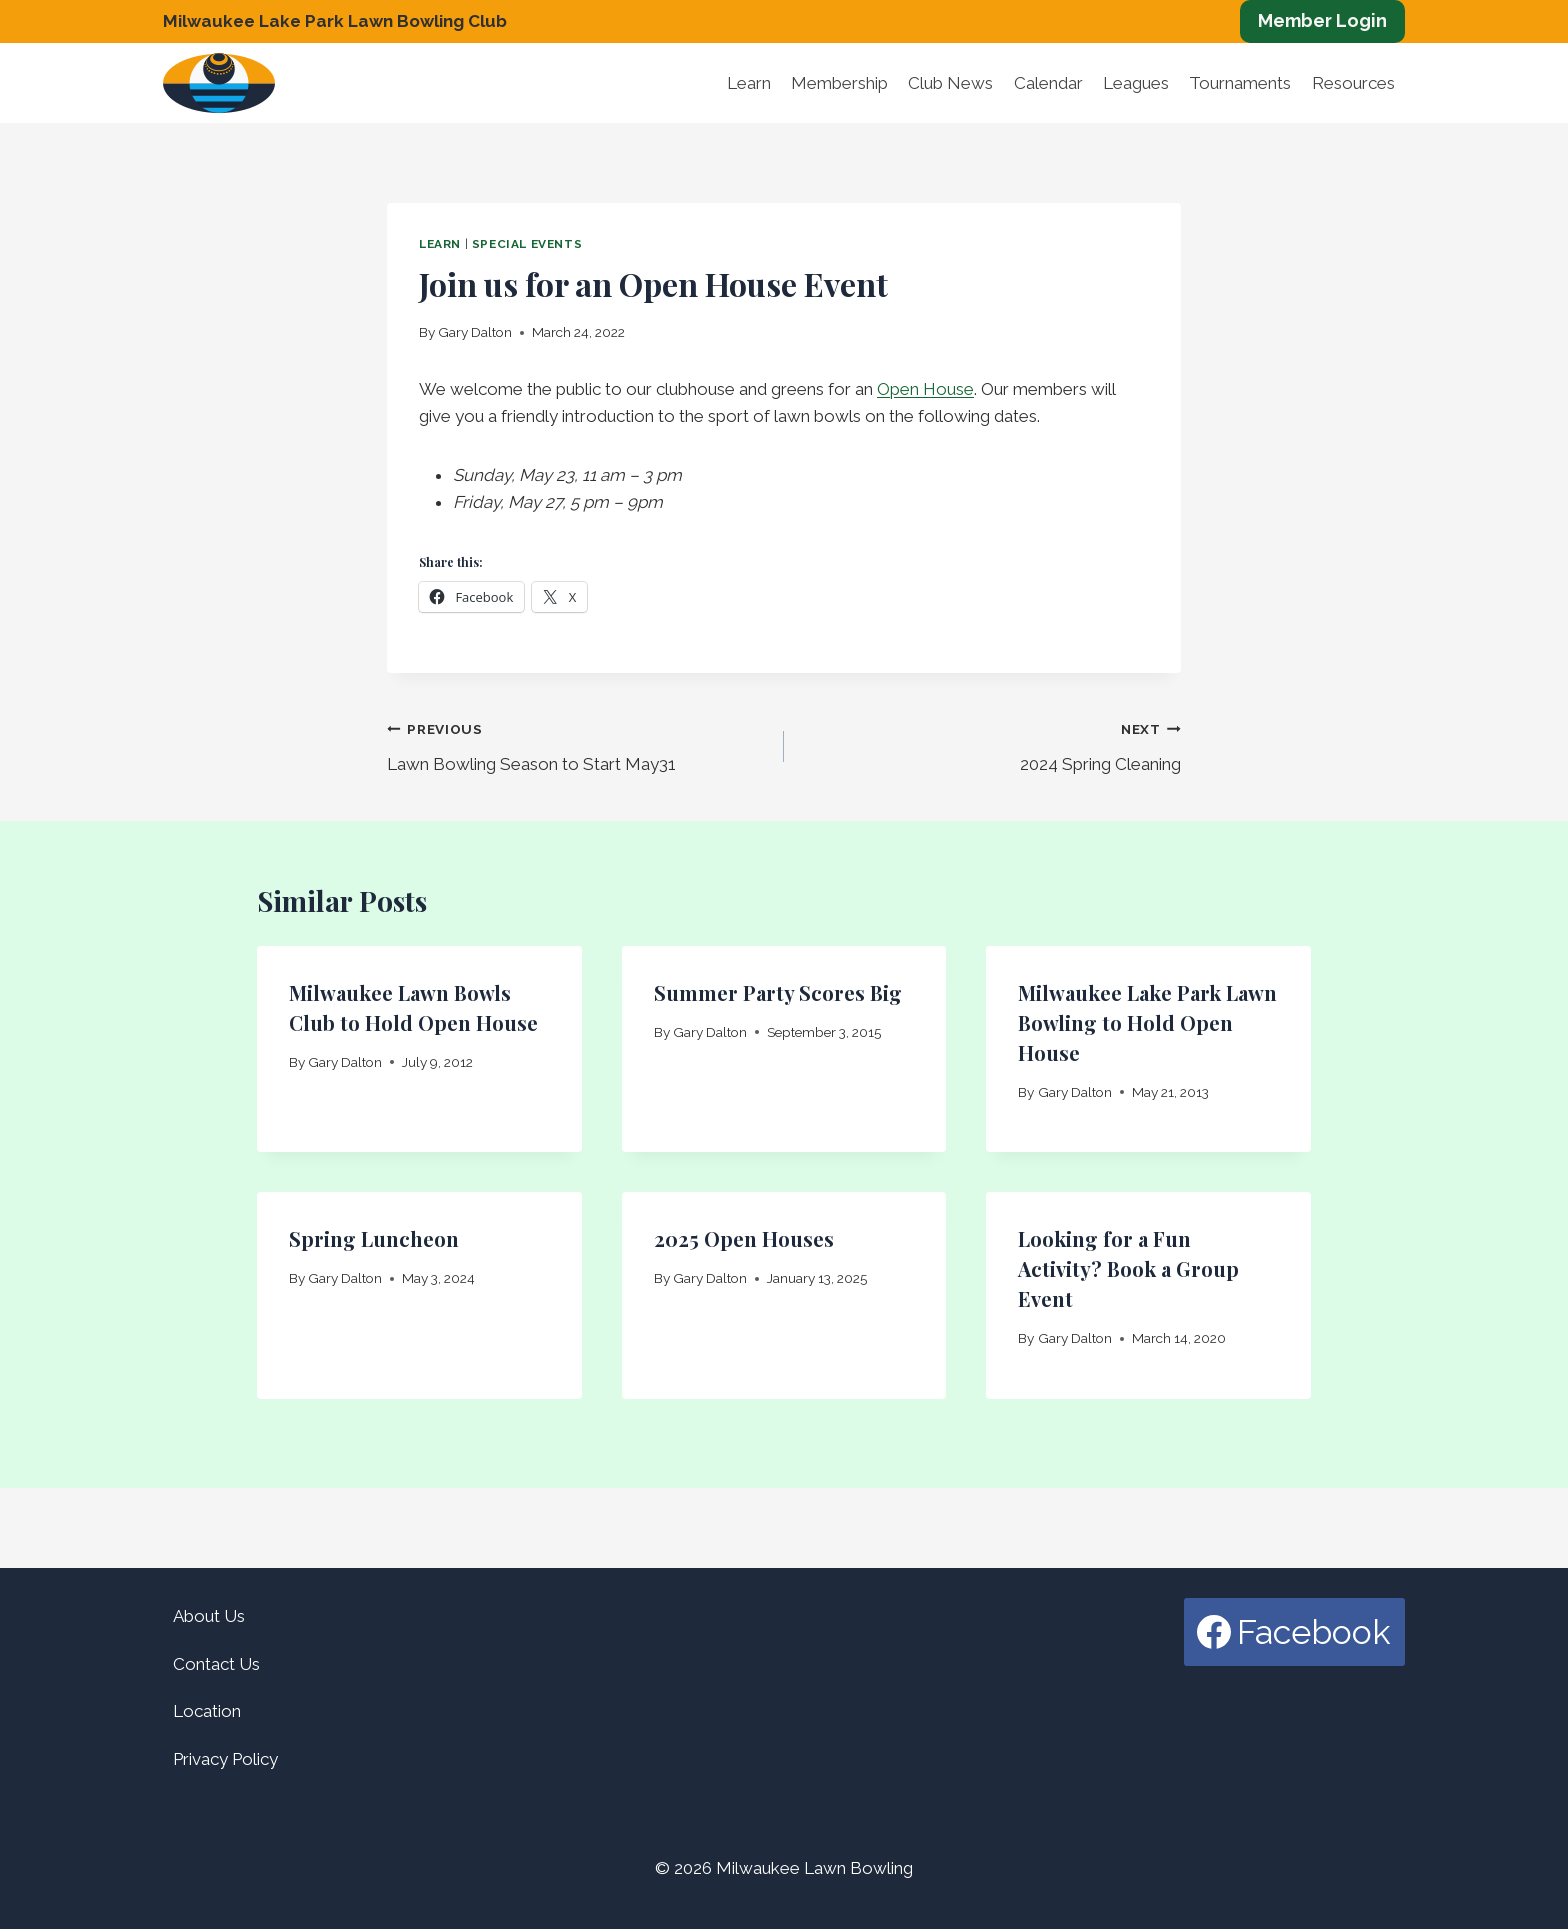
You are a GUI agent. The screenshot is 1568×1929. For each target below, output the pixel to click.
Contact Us (216, 1664)
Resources (1353, 83)
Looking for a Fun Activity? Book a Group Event (1128, 1268)
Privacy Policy (225, 1759)
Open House (925, 389)
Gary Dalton (475, 332)
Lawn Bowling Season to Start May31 (577, 744)
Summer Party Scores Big (778, 992)
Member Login (1322, 20)
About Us (209, 1616)
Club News (950, 83)
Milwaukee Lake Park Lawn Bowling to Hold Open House (1147, 1022)
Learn (749, 83)
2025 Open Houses (744, 1238)
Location (207, 1711)
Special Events (527, 244)
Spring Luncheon (374, 1238)
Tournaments (1240, 83)
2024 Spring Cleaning (991, 744)
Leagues (1136, 83)
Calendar (1048, 83)
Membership (839, 83)
